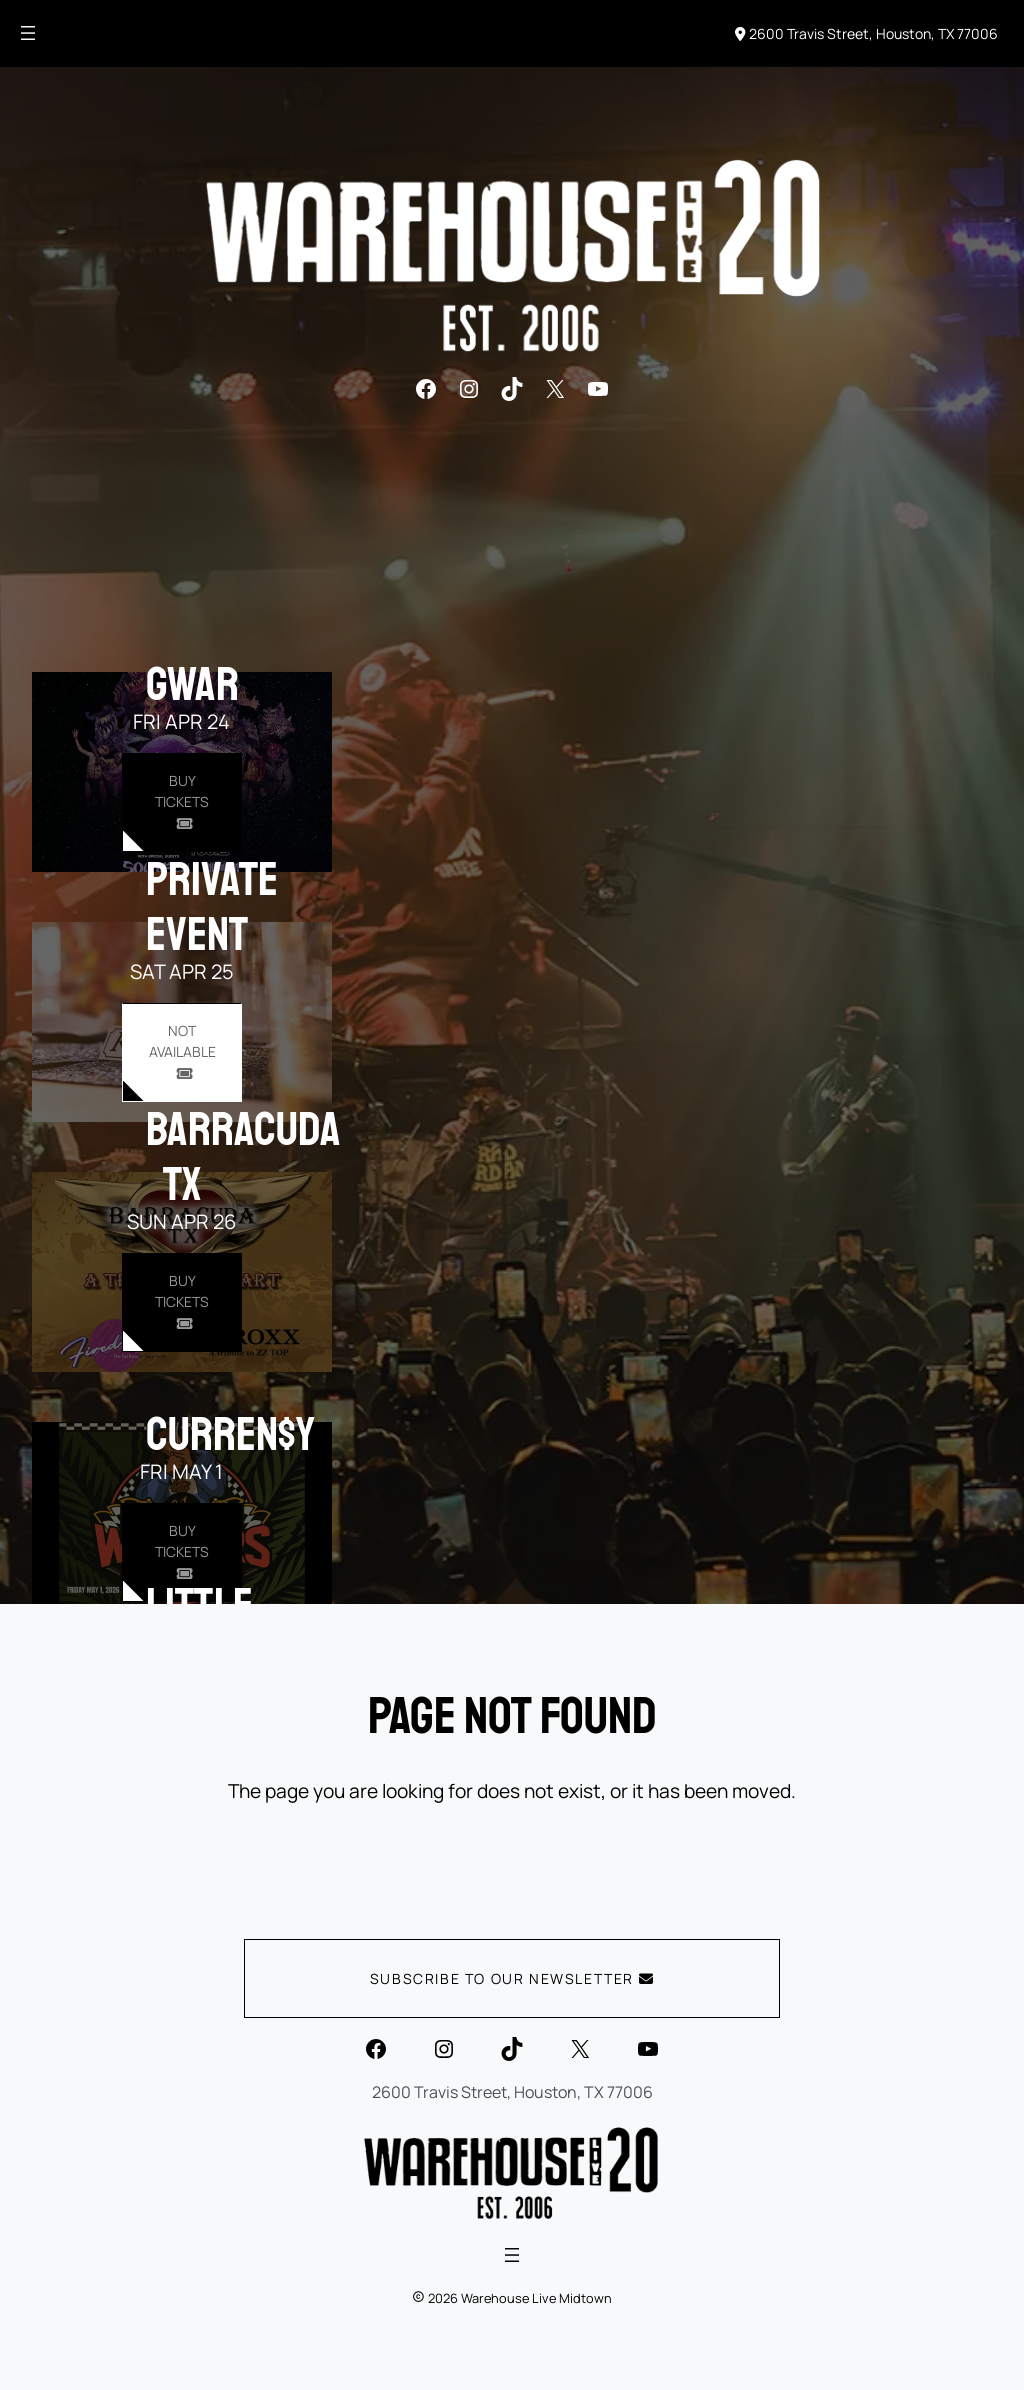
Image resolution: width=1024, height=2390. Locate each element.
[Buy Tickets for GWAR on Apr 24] (181, 802)
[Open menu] (28, 33)
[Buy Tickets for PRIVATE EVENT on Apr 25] (181, 1052)
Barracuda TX (243, 1156)
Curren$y (230, 1434)
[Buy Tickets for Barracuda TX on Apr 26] (181, 1302)
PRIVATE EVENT (212, 906)
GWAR (192, 684)
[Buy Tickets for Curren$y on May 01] (181, 1552)
